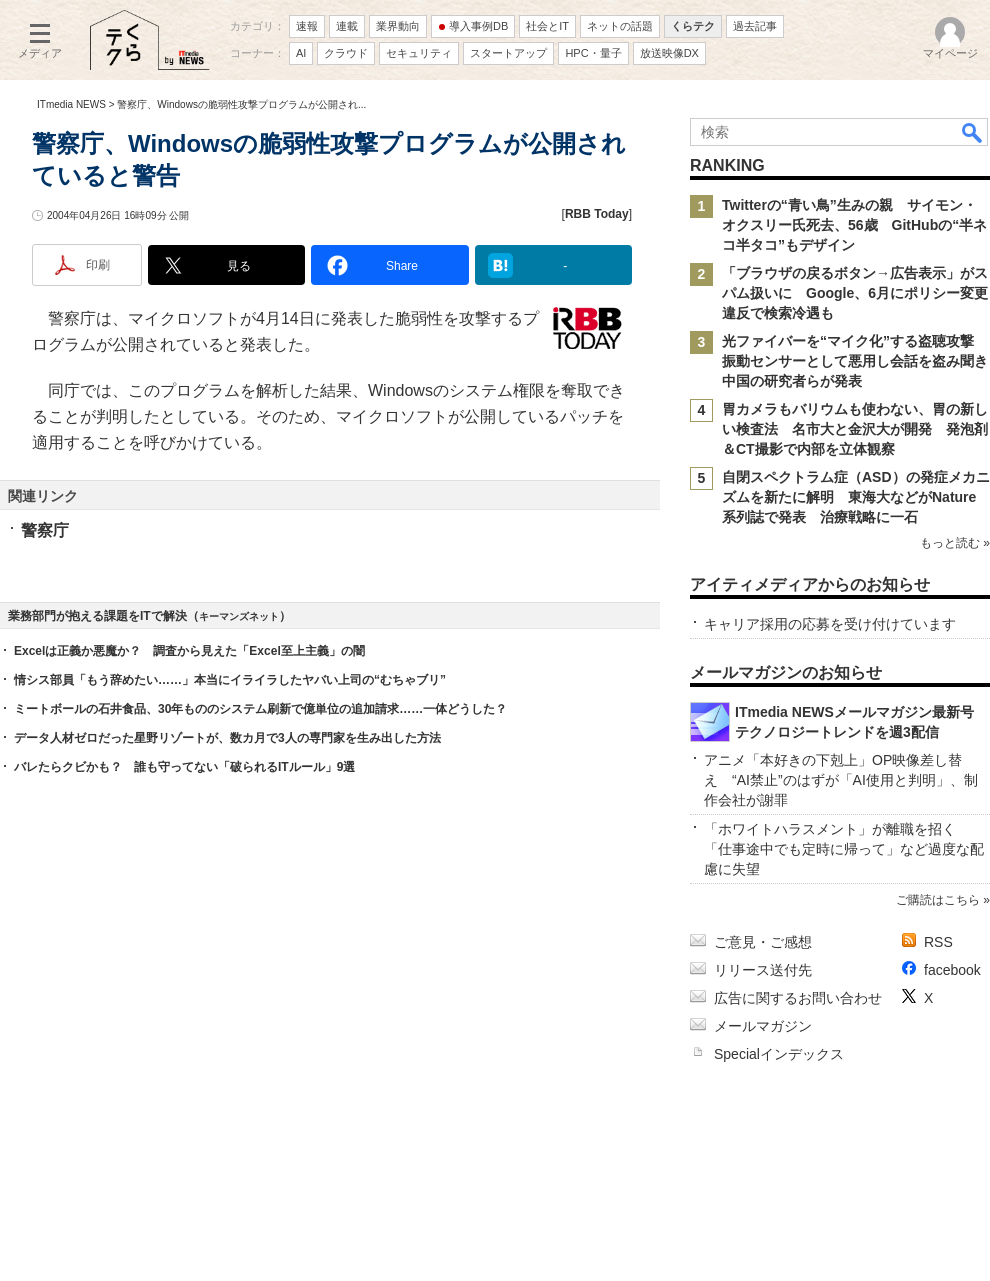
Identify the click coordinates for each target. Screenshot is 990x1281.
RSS (938, 942)
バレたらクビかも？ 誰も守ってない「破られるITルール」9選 (184, 767)
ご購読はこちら (938, 900)
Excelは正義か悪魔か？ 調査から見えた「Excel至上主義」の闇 (189, 651)
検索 (973, 132)
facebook (952, 970)
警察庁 (45, 530)
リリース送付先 (763, 970)
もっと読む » (955, 543)
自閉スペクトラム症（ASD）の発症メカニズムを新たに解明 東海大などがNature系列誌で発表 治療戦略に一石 (856, 497)
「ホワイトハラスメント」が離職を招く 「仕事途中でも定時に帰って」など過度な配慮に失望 (844, 849)
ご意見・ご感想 (763, 942)
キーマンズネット (239, 616)
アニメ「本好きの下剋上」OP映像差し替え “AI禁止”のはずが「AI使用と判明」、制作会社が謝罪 (841, 780)
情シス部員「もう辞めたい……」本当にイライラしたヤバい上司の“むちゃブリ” (230, 680)
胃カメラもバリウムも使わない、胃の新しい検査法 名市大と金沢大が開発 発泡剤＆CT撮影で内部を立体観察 (855, 429)
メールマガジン (763, 1026)
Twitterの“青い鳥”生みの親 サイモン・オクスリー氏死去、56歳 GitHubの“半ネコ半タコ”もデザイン (854, 225)
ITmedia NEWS (71, 104)
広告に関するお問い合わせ (798, 998)
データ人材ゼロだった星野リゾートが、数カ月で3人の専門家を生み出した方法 (227, 738)
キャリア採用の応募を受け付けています (830, 624)
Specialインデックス (779, 1054)
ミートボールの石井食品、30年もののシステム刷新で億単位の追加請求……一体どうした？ (260, 709)
